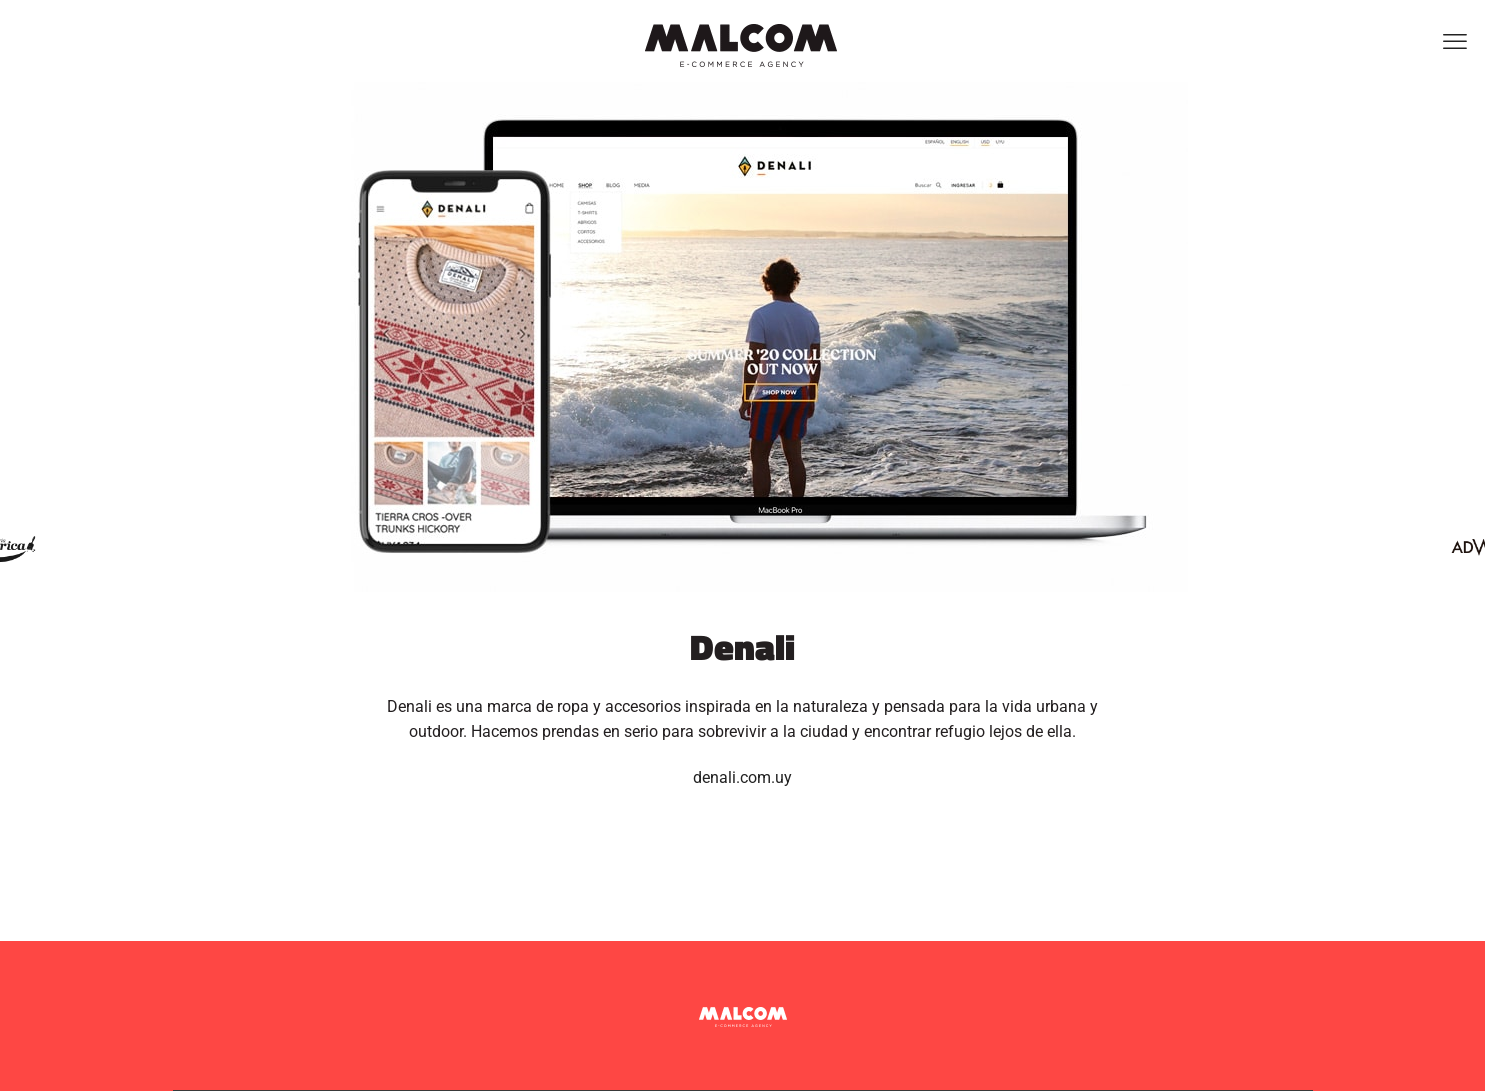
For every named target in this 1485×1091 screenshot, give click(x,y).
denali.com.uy (742, 777)
